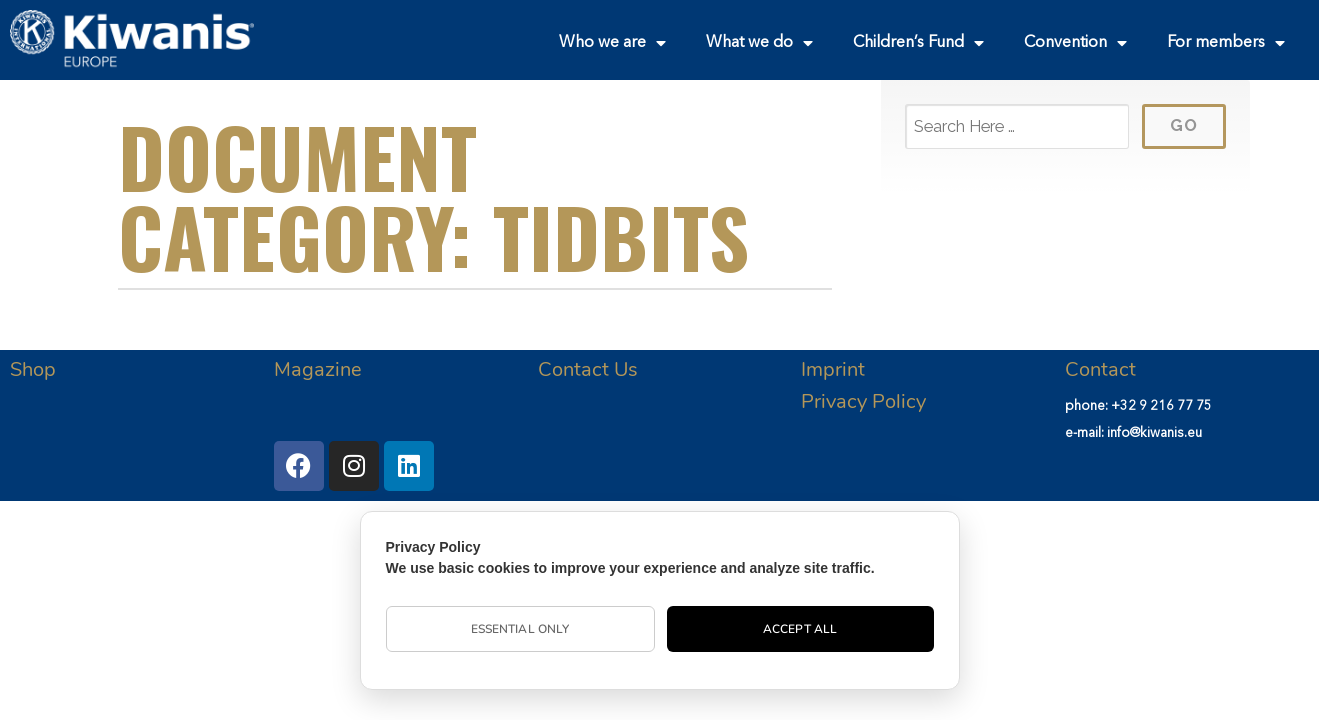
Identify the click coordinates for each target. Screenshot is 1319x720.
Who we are (612, 43)
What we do (759, 43)
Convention (1075, 43)
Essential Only (520, 629)
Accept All (800, 629)
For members (1226, 43)
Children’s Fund (918, 43)
